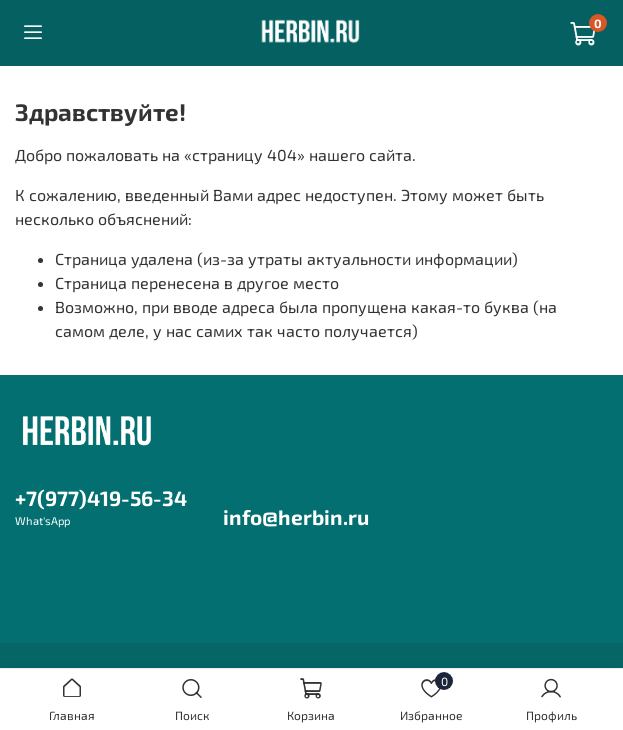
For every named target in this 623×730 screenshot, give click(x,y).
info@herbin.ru (296, 516)
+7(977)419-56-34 (101, 497)
